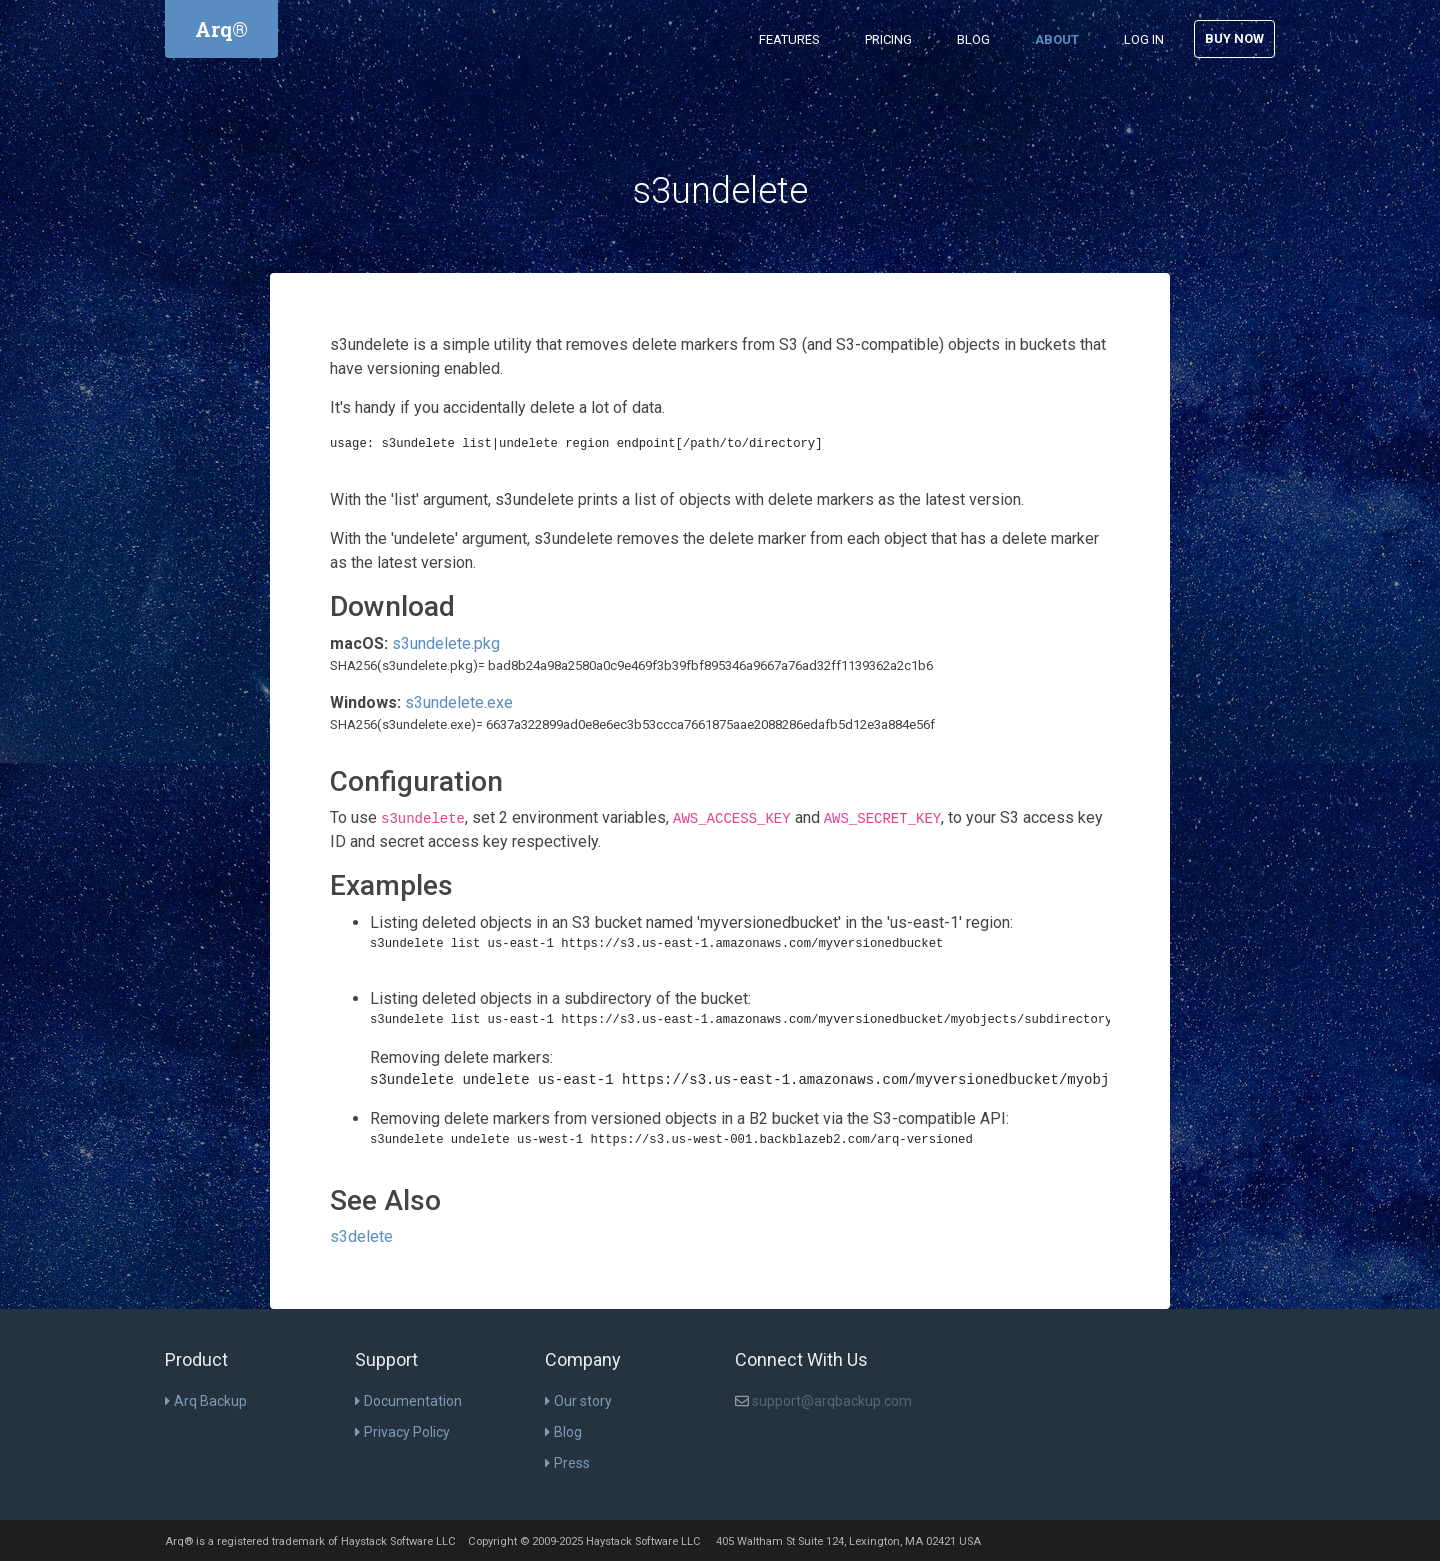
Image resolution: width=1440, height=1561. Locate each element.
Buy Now (1234, 38)
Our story (578, 1401)
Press (567, 1463)
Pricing (888, 39)
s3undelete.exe (459, 702)
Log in (1144, 39)
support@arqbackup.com (832, 1401)
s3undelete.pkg (446, 643)
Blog (973, 39)
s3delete (361, 1236)
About (1057, 39)
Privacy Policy (402, 1432)
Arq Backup (206, 1401)
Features (789, 39)
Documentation (408, 1401)
